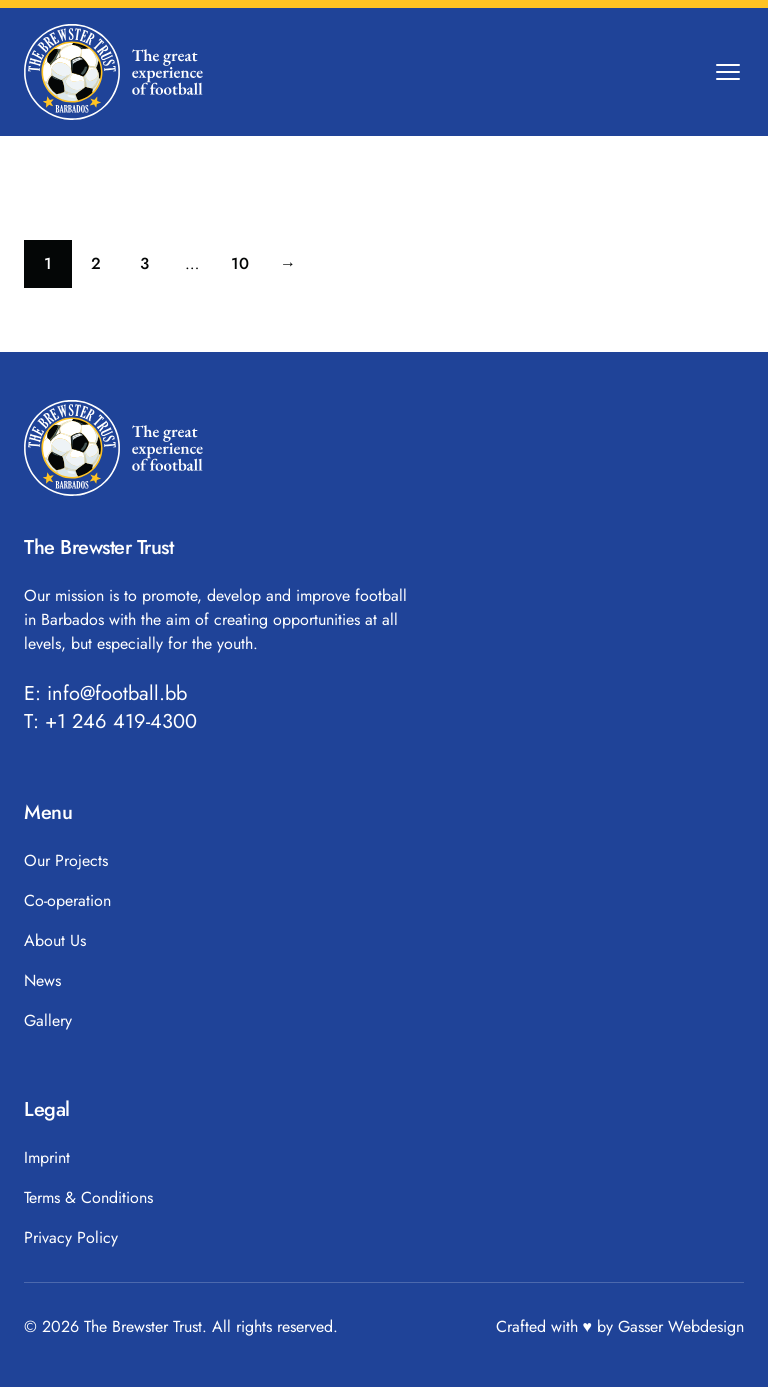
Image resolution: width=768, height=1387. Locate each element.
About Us (55, 940)
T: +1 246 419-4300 (110, 722)
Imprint (47, 1157)
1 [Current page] (58, 268)
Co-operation (67, 900)
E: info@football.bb (105, 694)
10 (247, 268)
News (42, 980)
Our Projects (66, 860)
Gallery (48, 1020)
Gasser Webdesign (681, 1326)
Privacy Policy (71, 1237)
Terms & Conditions (88, 1197)
